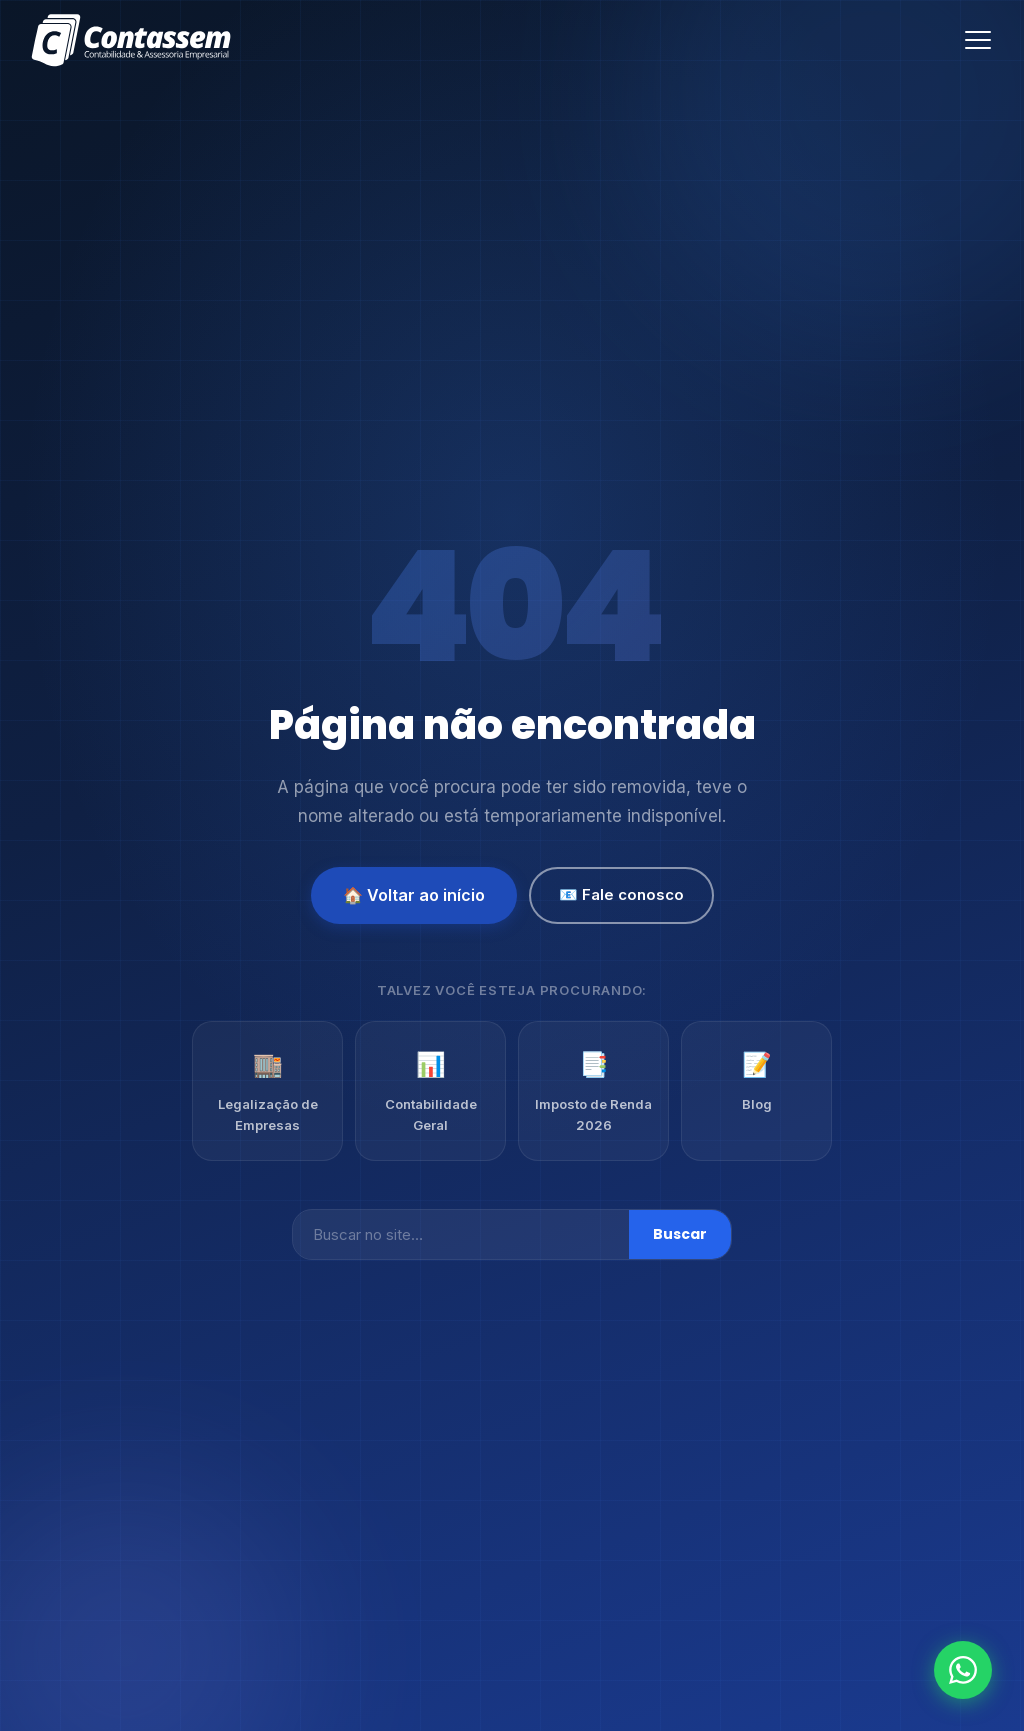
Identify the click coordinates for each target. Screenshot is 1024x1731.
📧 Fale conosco (621, 894)
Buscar (680, 1234)
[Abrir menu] (978, 40)
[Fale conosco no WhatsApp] (963, 1670)
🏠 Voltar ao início (414, 895)
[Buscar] (461, 1234)
